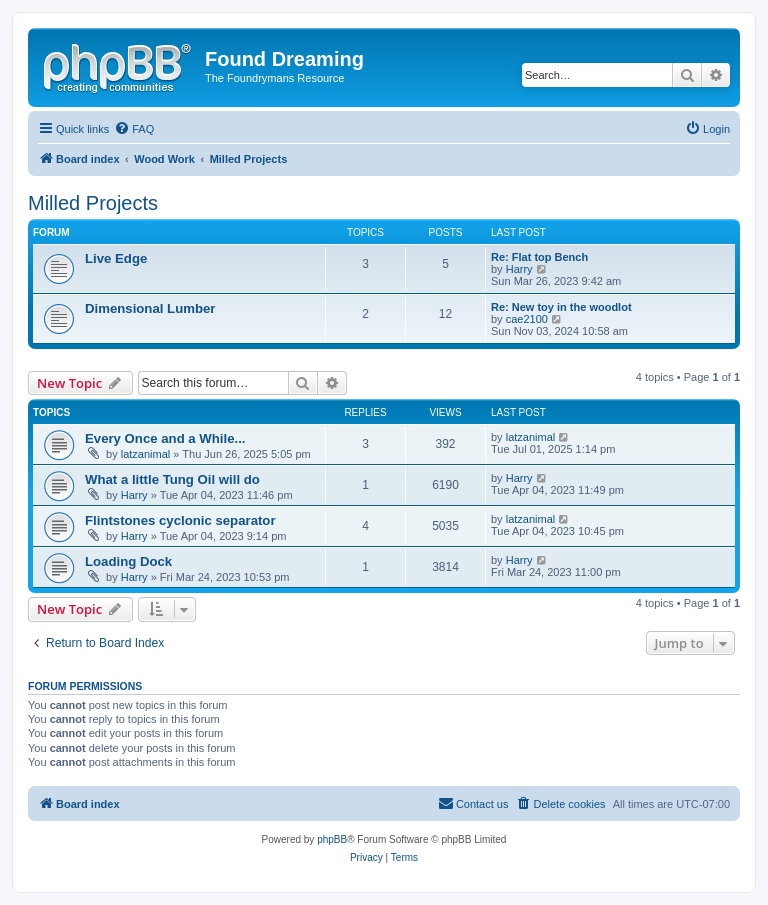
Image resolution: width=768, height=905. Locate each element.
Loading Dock (128, 561)
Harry (519, 269)
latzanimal (146, 454)
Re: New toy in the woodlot (561, 307)
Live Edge (116, 258)
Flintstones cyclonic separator (180, 520)
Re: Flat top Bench (539, 257)
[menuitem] (134, 129)
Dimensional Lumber (150, 308)
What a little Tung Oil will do (172, 479)
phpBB (332, 839)
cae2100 (527, 319)
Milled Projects (93, 203)
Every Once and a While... (165, 438)
